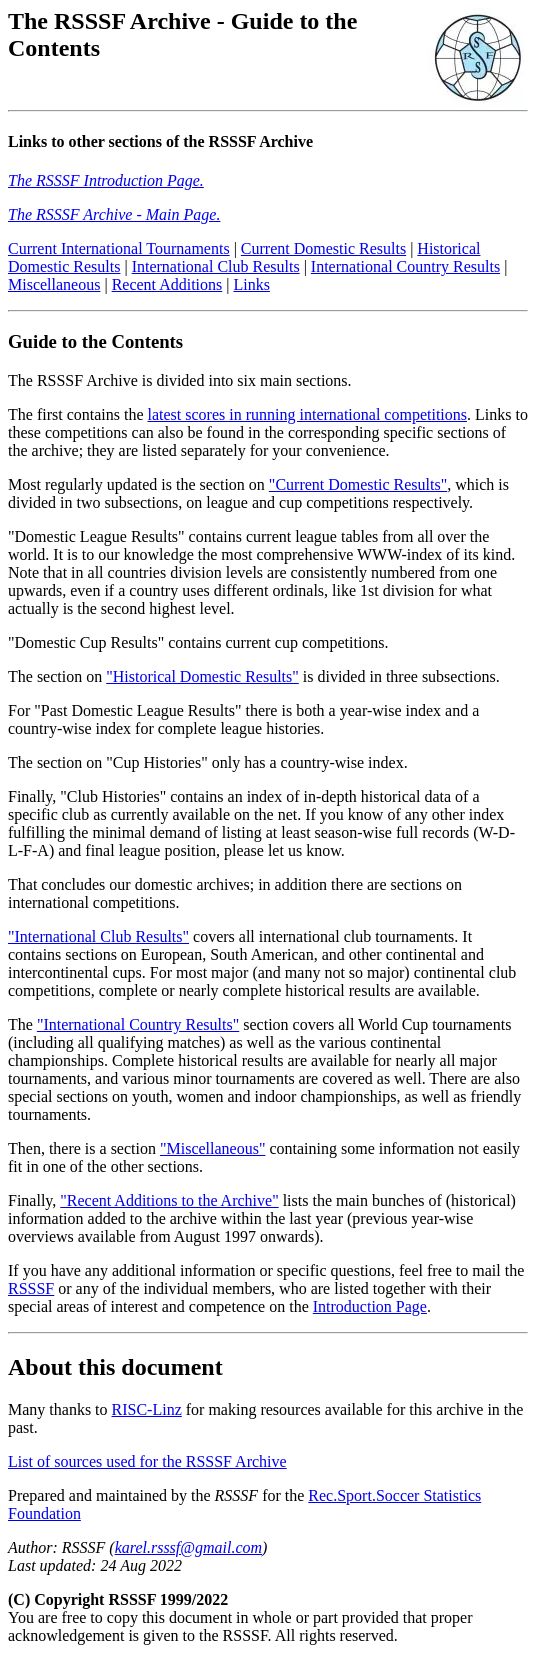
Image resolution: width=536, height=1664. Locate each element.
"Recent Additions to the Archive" (169, 1203)
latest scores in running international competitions (307, 417)
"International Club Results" (98, 939)
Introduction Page (370, 1309)
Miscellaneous (54, 287)
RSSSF (31, 1291)
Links (251, 287)
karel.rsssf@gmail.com (188, 1550)
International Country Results (405, 269)
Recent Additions (167, 287)
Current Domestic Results (323, 251)
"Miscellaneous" (212, 1151)
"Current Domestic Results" (358, 487)
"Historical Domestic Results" (202, 679)
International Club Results (216, 269)
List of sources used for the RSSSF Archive (147, 1464)
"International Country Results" (138, 1027)
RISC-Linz (147, 1412)
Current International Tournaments (119, 251)
